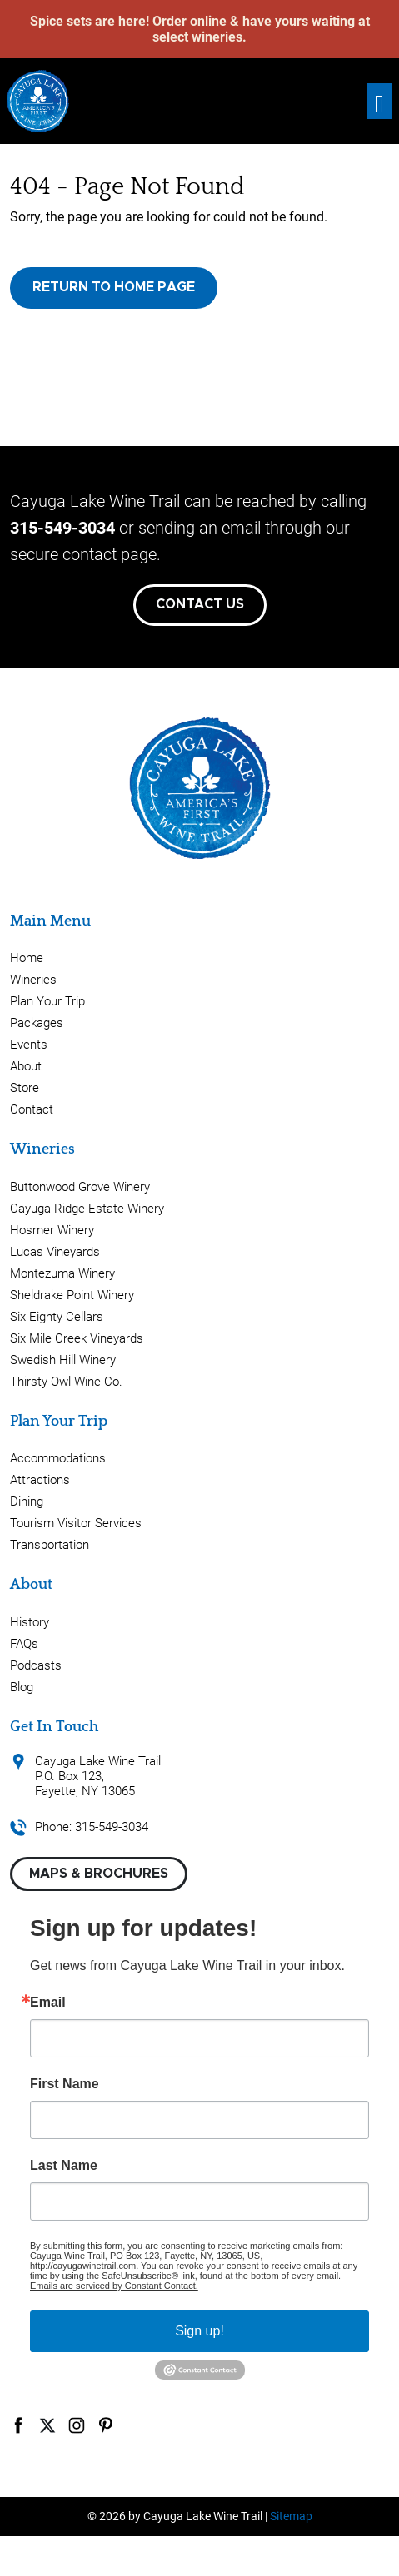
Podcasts (36, 1665)
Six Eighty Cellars (56, 1316)
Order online (189, 21)
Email (48, 2002)
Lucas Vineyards (55, 1251)
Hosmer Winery (52, 1230)
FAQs (24, 1643)
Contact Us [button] (200, 604)
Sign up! (199, 2331)
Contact (31, 1109)
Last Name (63, 2165)
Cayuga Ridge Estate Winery (87, 1208)
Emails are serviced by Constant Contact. (114, 2286)
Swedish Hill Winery (63, 1360)
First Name (64, 2084)
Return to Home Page (113, 287)
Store (24, 1087)
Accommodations (58, 1458)
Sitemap (291, 2516)
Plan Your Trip (47, 1001)
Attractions (40, 1479)
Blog (21, 1687)
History (29, 1622)
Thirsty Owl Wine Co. (66, 1381)
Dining (26, 1501)
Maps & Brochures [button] (98, 1873)
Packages (36, 1022)
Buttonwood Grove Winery (80, 1186)
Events (28, 1044)
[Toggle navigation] (379, 101)
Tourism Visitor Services (76, 1523)
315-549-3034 (62, 528)
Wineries (33, 979)
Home (26, 957)
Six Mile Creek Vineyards (76, 1338)
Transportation (49, 1544)
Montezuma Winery (62, 1273)
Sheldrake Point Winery (72, 1295)
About (26, 1066)
